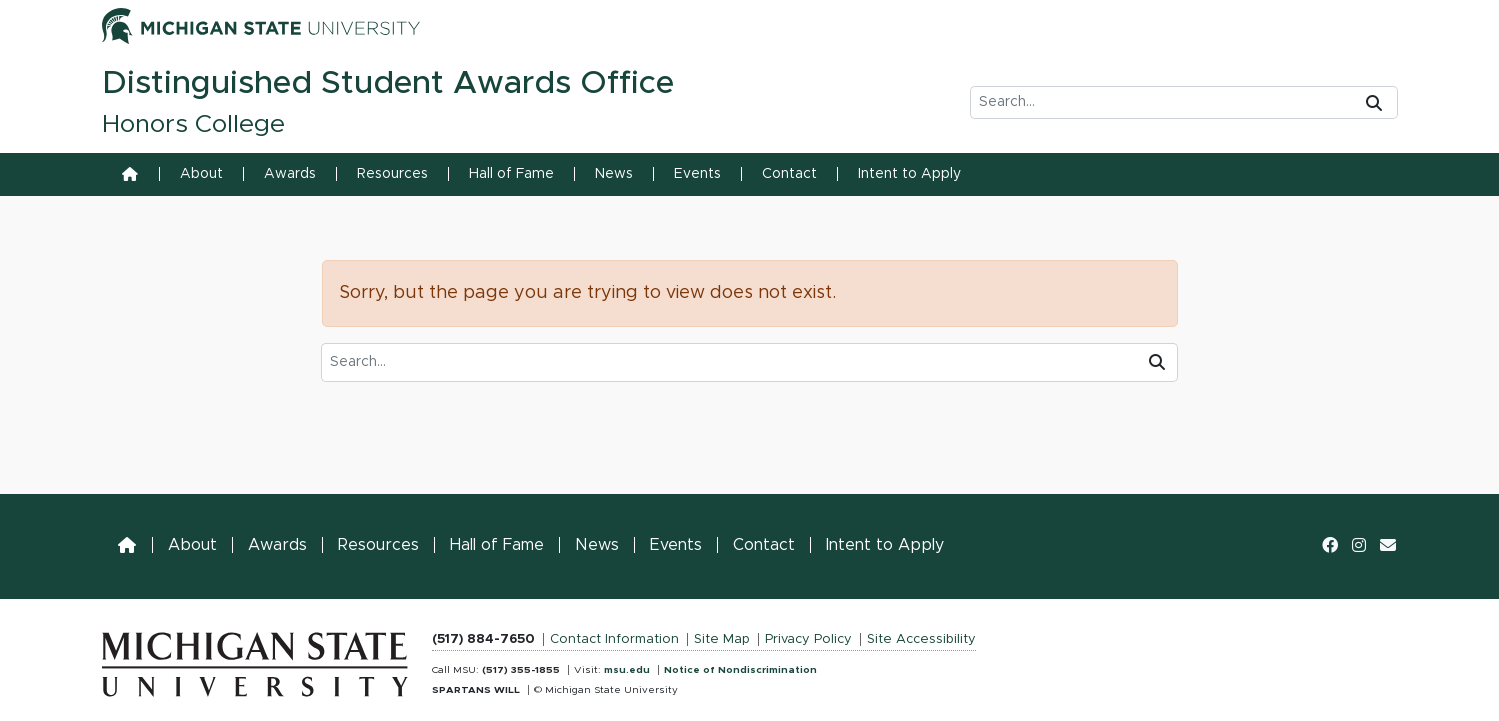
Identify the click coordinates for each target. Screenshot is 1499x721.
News (614, 174)
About (201, 174)
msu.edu (627, 670)
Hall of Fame (511, 174)
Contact (789, 174)
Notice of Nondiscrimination (740, 670)
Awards (290, 174)
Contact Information (614, 639)
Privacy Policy (808, 639)
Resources (392, 174)
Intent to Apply (909, 174)
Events (697, 174)
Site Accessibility (921, 639)
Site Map (722, 639)
